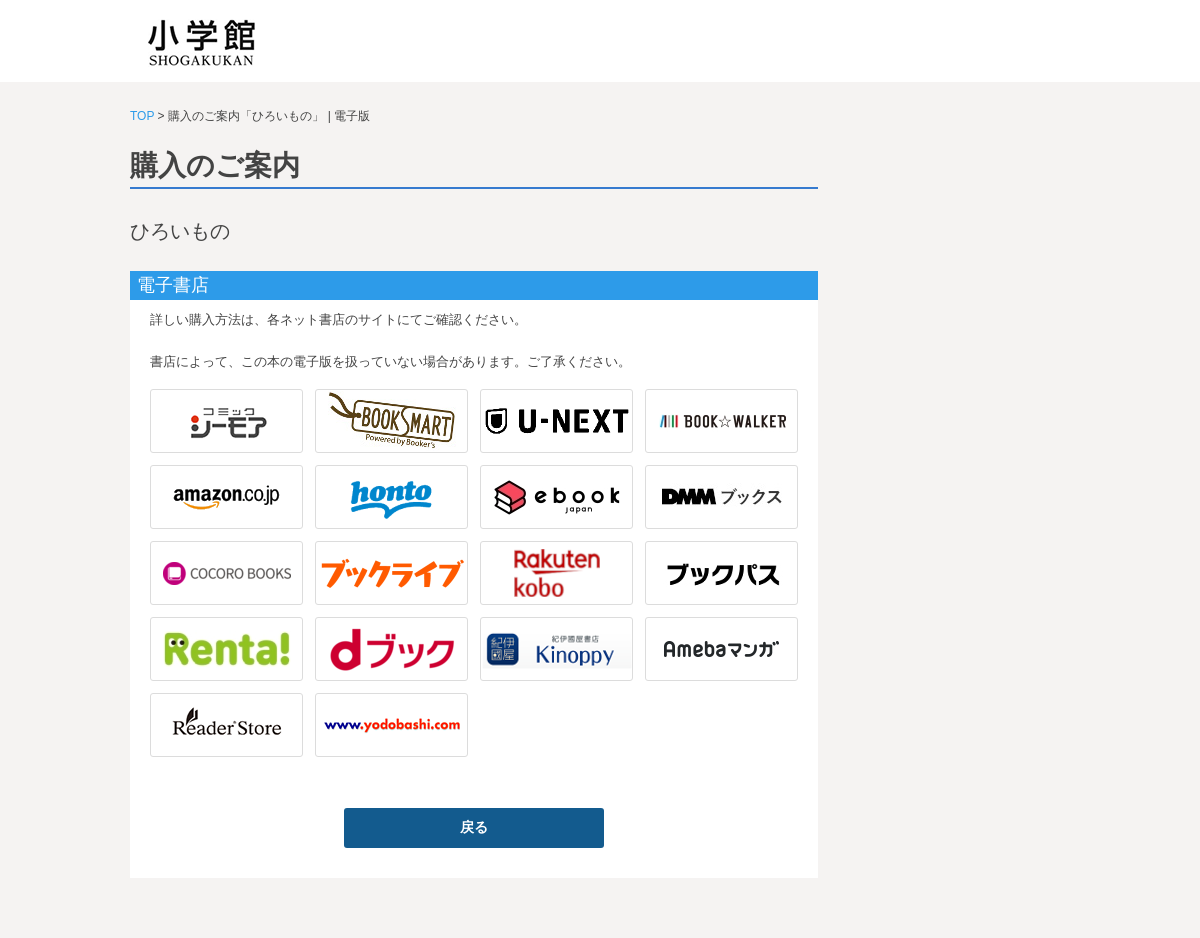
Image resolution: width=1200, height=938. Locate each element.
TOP (142, 116)
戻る (474, 827)
